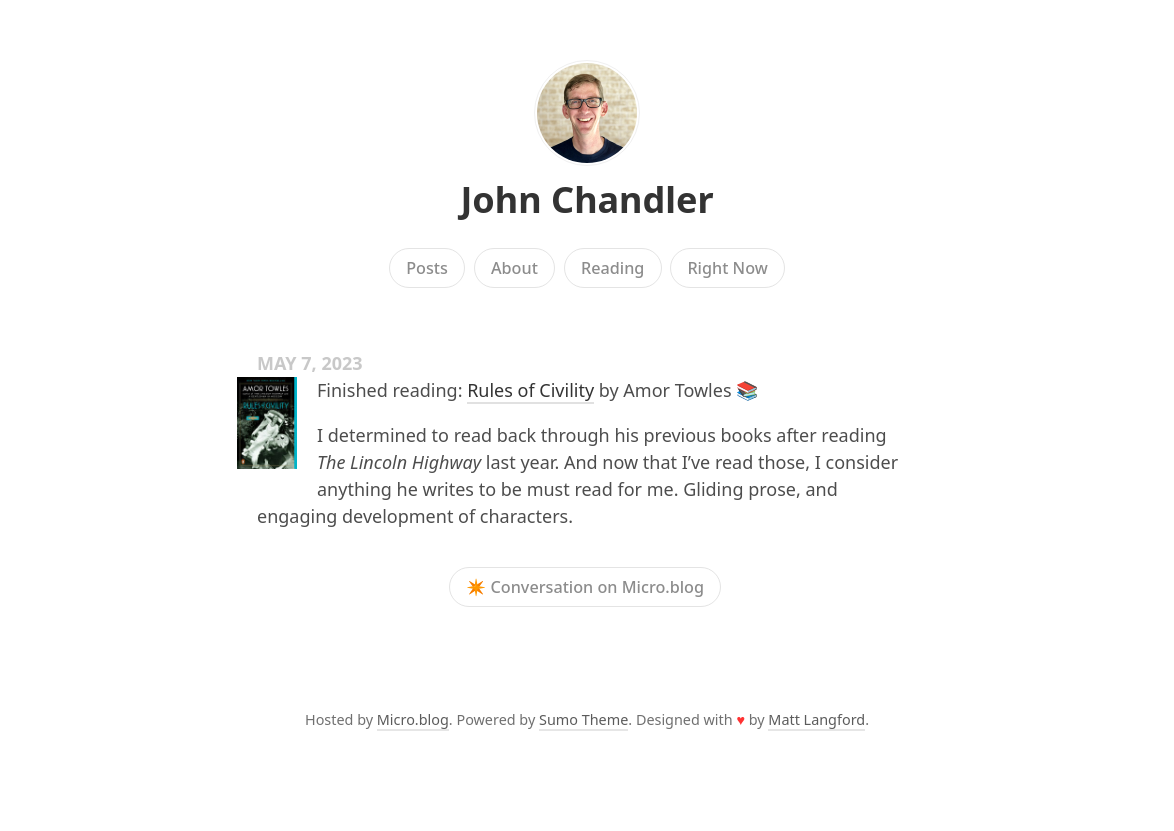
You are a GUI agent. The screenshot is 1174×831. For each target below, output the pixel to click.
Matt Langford (816, 719)
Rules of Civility (530, 390)
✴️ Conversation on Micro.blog (585, 587)
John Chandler (586, 199)
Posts (427, 268)
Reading (612, 268)
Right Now (727, 268)
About (514, 268)
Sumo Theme (583, 719)
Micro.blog (413, 719)
